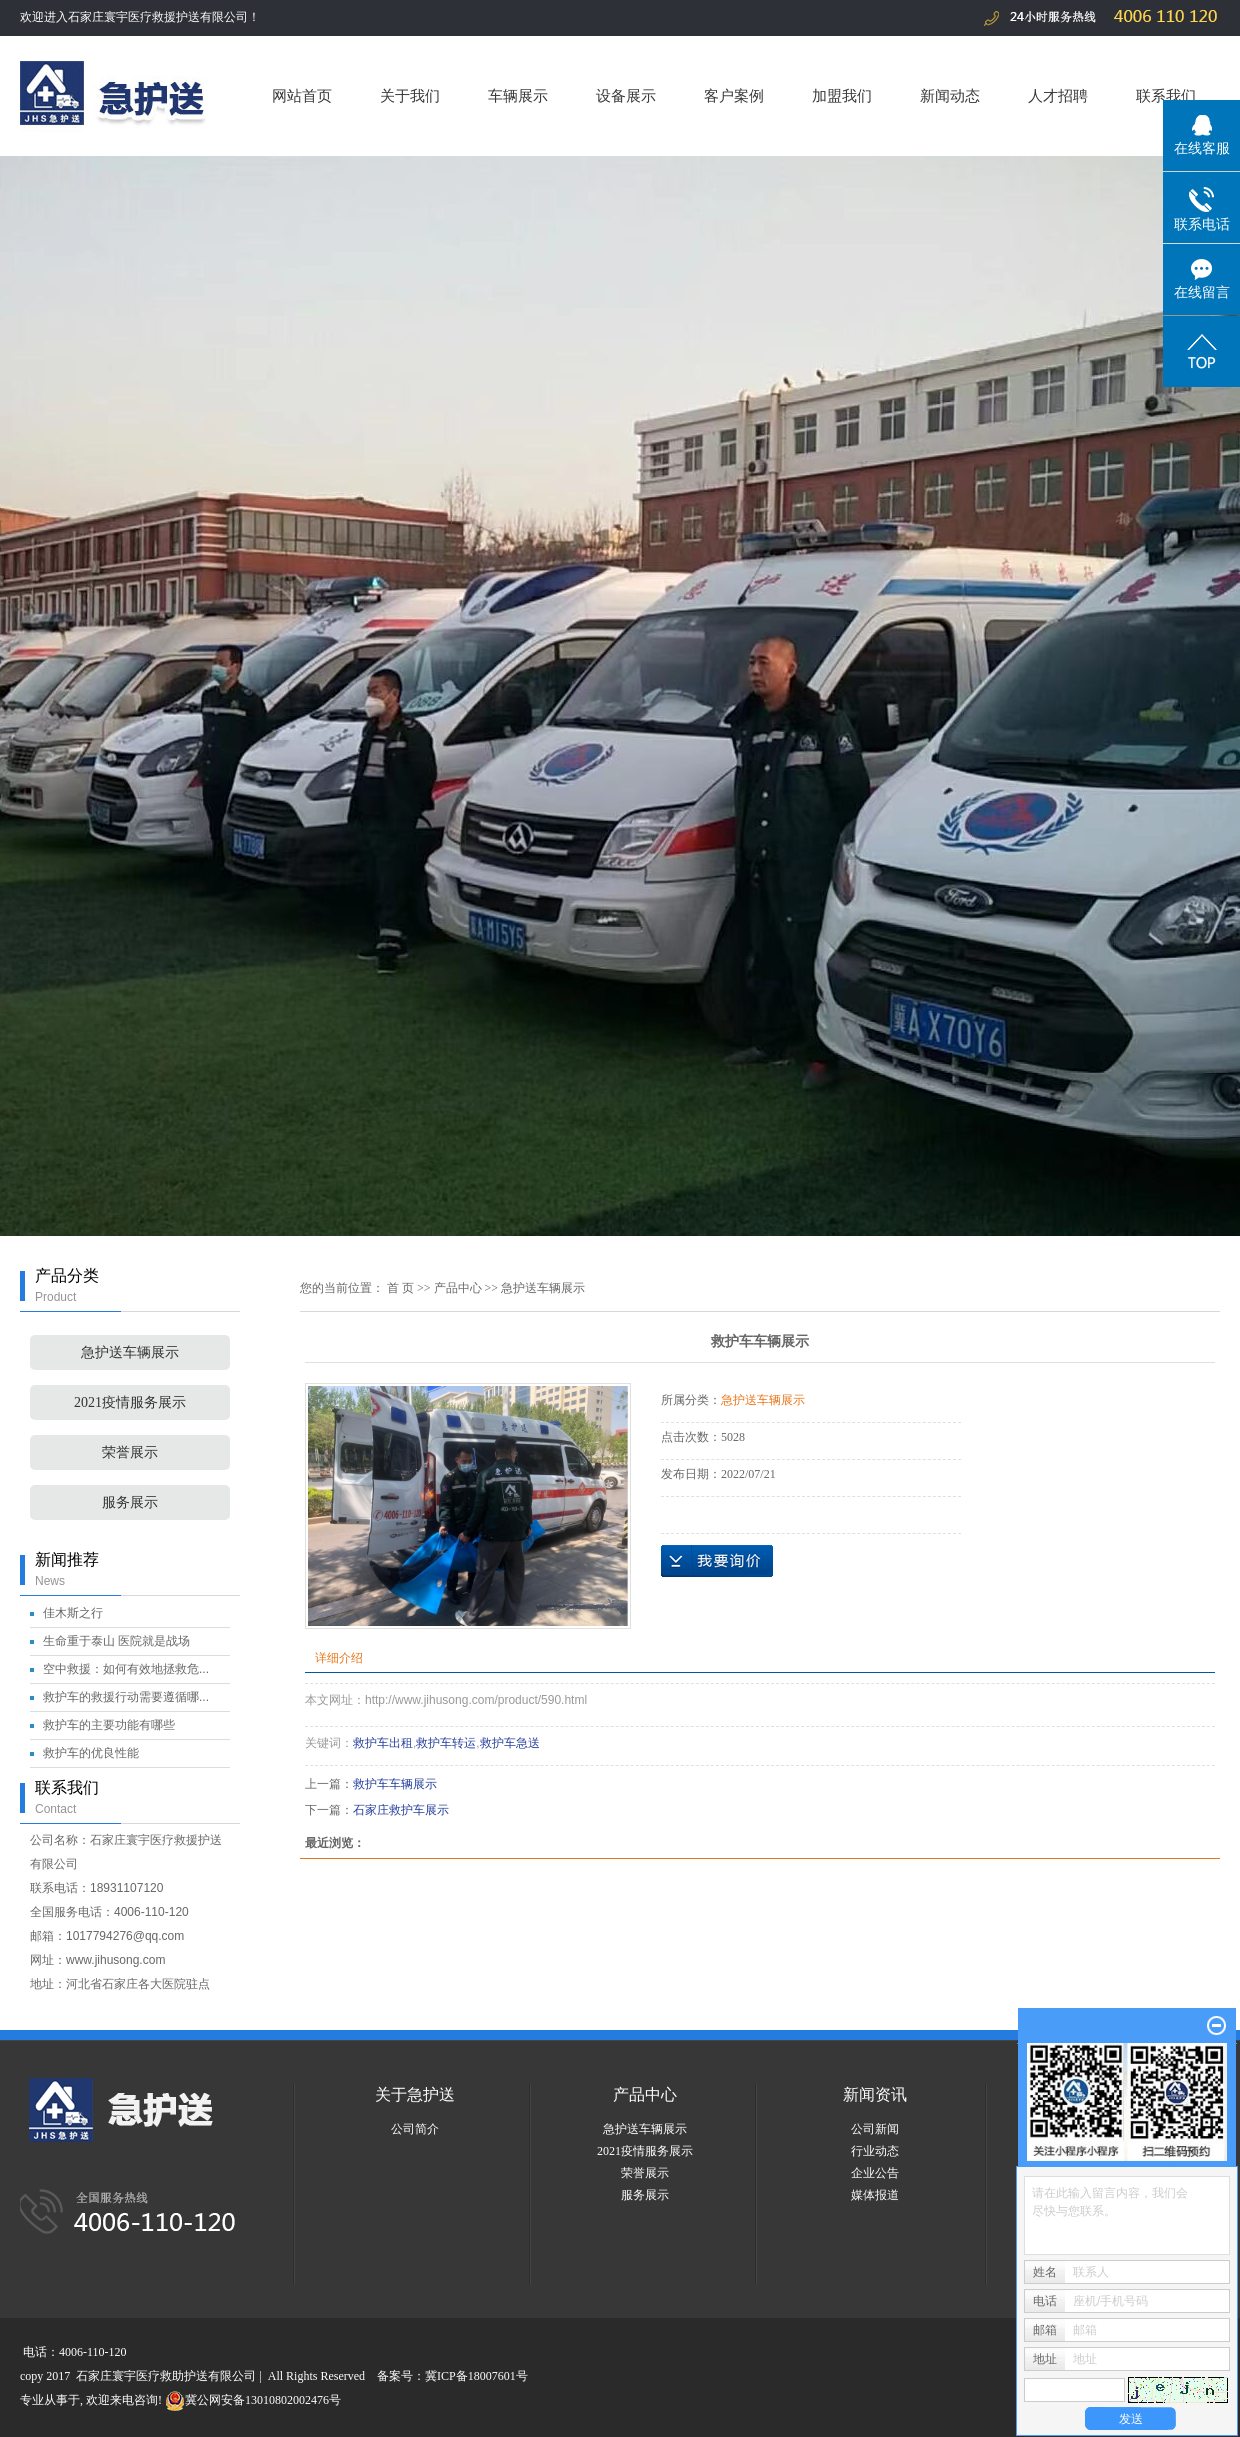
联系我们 (1166, 95)
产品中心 (458, 1288)
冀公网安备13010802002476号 (253, 2400)
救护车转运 (446, 1743)
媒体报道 (875, 2195)
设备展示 (626, 95)
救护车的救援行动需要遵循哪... (126, 1697)
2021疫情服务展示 (130, 1402)
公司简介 (415, 2129)
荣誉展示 (130, 1452)
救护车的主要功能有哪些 (109, 1725)
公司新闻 (875, 2129)
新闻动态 (950, 95)
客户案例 (734, 95)
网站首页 (302, 95)
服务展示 (130, 1502)
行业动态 (875, 2151)
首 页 (400, 1288)
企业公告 (875, 2173)
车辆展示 (518, 95)
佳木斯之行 (73, 1613)
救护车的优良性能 (91, 1753)
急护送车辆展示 (130, 1352)
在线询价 (717, 1561)
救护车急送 (510, 1743)
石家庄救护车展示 (401, 1810)
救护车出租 (383, 1743)
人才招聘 (1058, 95)
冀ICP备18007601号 (476, 2376)
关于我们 (410, 95)
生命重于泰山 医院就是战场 (116, 1641)
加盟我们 (842, 95)
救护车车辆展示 (395, 1784)
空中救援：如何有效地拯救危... (126, 1669)
